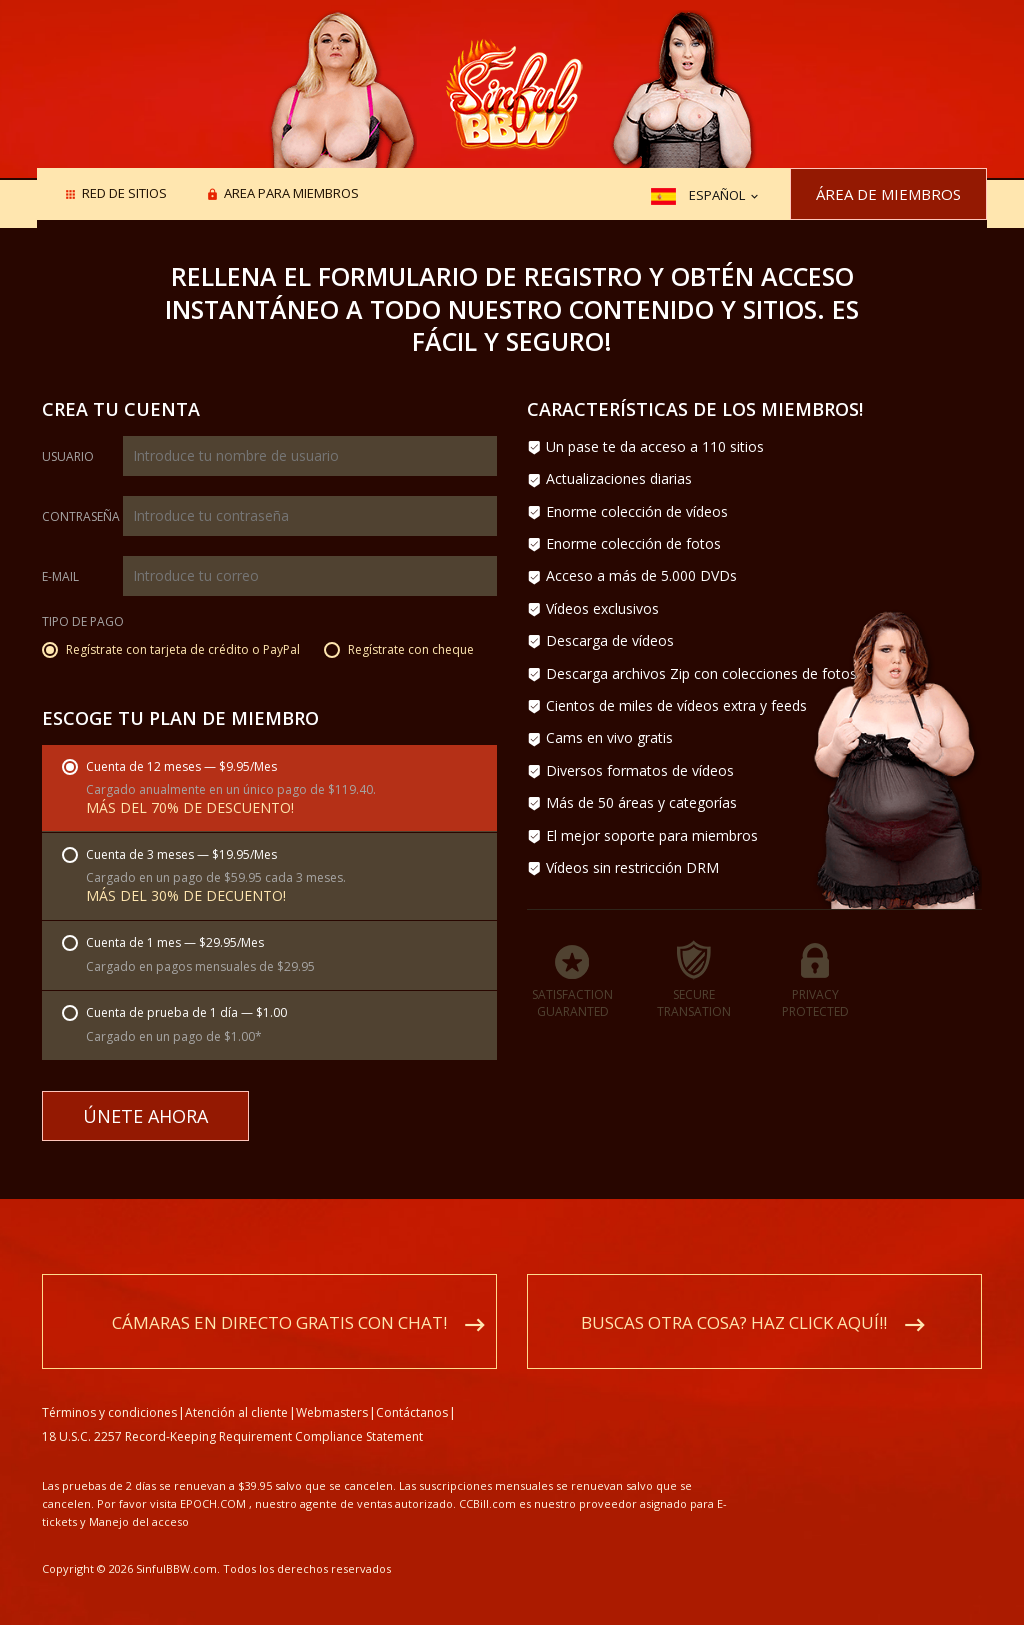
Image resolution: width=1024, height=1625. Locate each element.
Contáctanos (412, 1390)
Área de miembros (888, 194)
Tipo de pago (83, 623)
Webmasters (332, 1390)
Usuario (68, 457)
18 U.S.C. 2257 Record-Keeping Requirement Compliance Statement (232, 1414)
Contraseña (81, 517)
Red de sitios (124, 195)
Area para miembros (291, 195)
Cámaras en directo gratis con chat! (279, 1300)
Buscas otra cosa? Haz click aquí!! (734, 1300)
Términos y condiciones (109, 1390)
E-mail (60, 577)
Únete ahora (145, 1116)
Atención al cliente (236, 1390)
